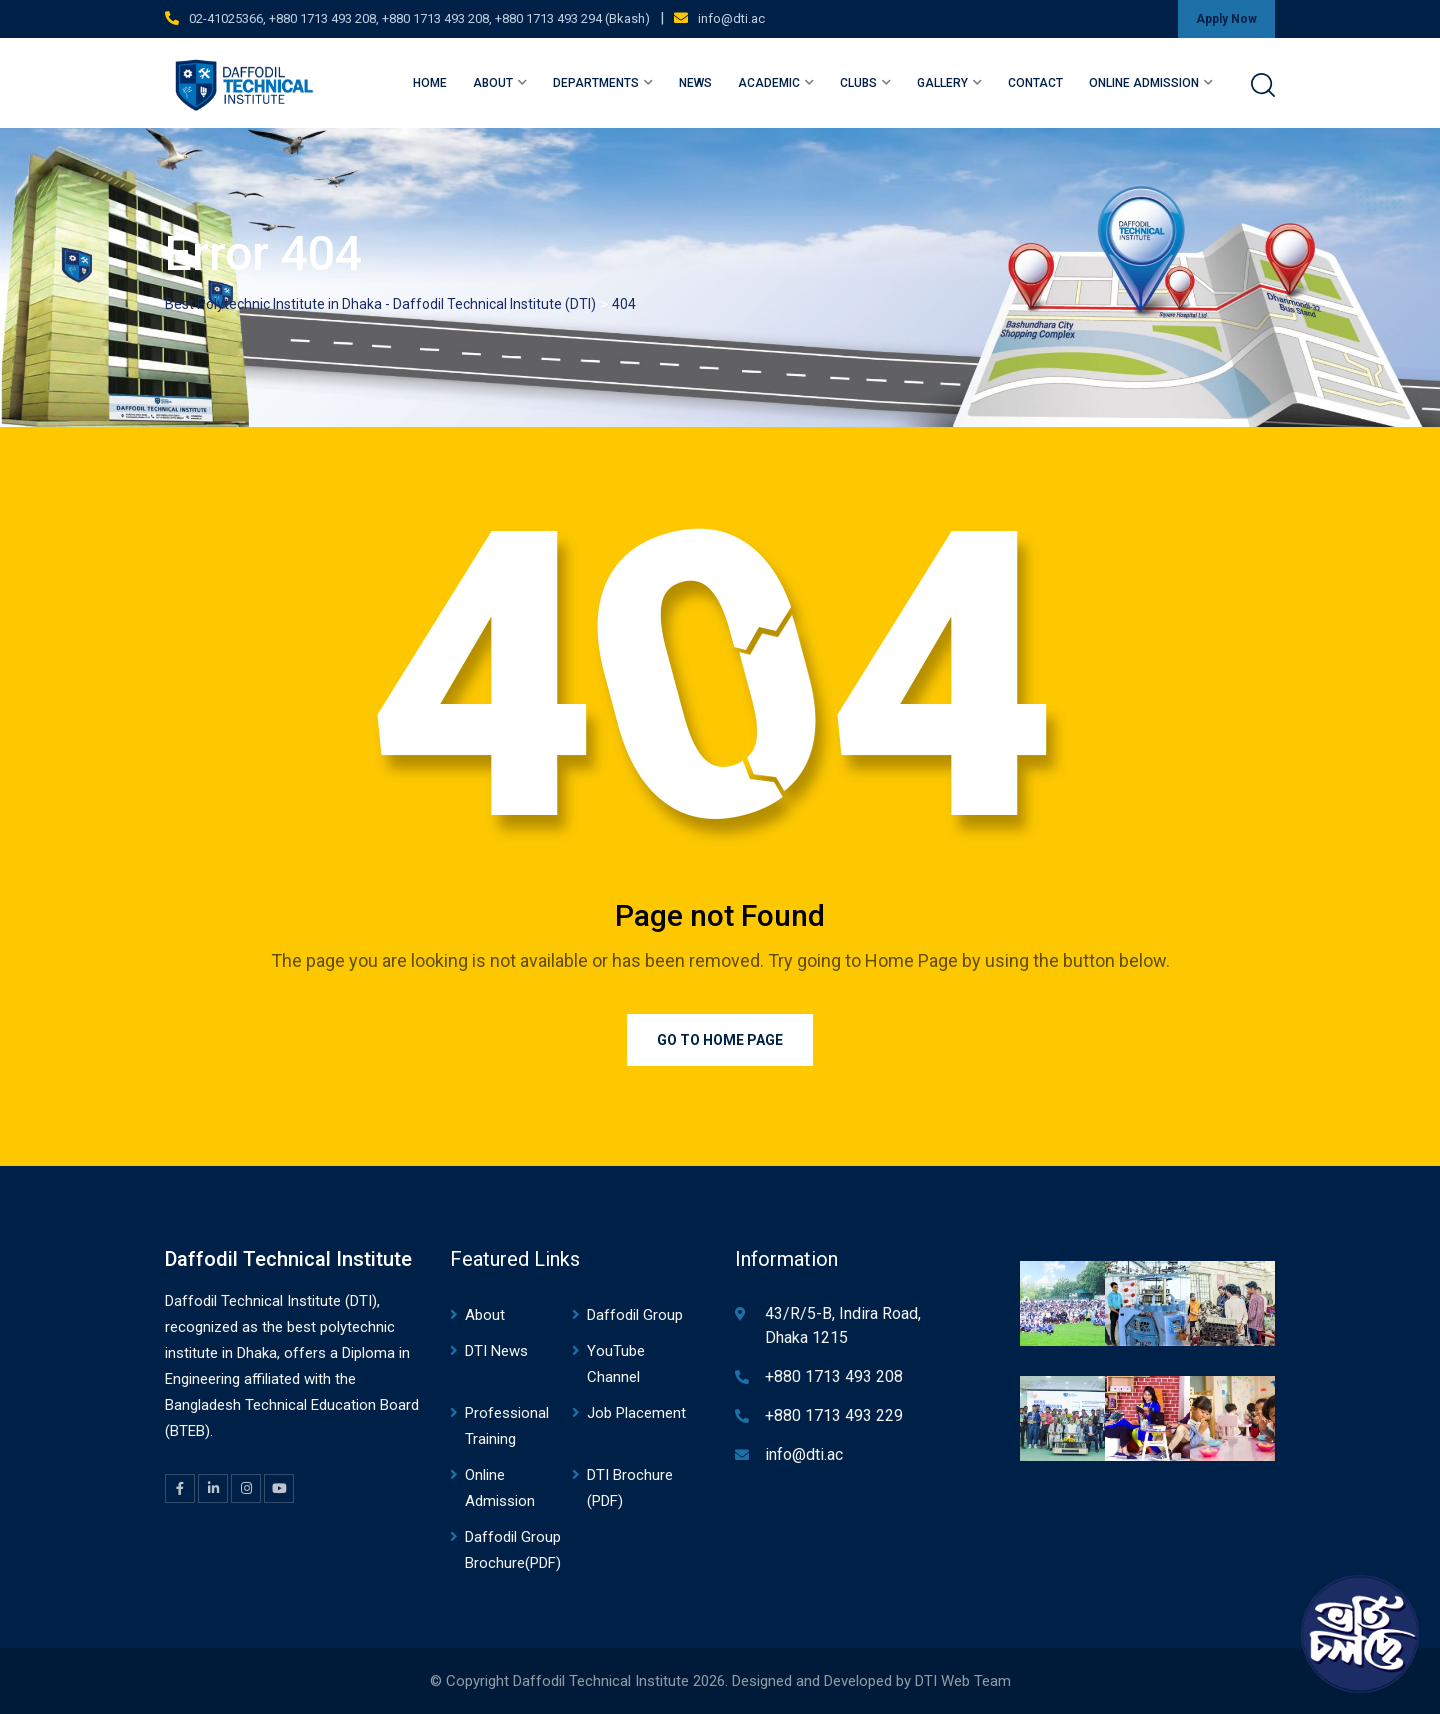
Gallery (942, 83)
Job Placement (636, 1413)
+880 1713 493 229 (834, 1415)
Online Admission (1144, 83)
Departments (596, 83)
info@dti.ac (731, 18)
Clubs (858, 83)
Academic (769, 83)
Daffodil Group (635, 1315)
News (695, 83)
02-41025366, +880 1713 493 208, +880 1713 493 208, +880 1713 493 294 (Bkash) (419, 18)
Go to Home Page (720, 1040)
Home (430, 83)
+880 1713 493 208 (834, 1376)
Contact (1035, 83)
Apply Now (1226, 19)
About (493, 83)
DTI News (496, 1351)
